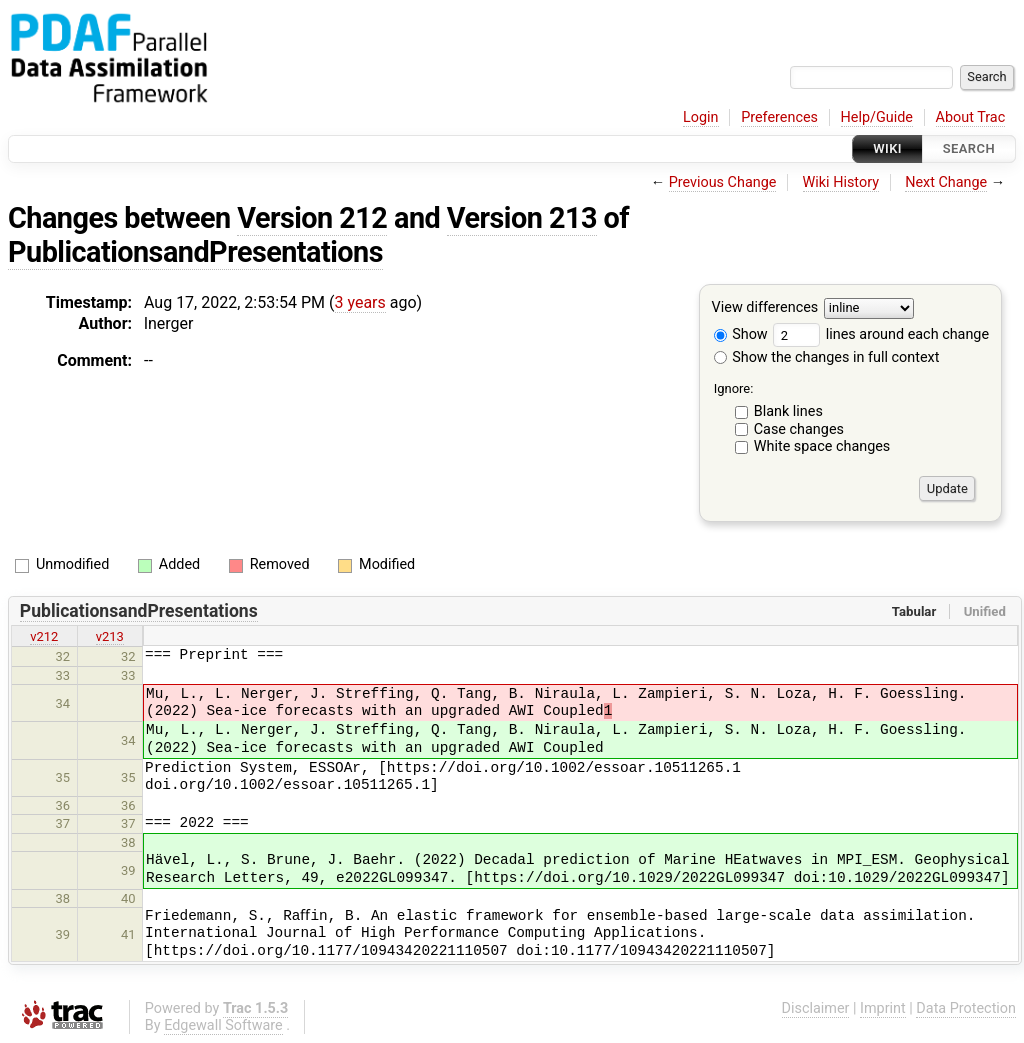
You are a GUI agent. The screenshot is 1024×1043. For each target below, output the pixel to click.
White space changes (822, 446)
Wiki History (841, 182)
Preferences (779, 117)
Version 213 (522, 218)
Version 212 (312, 218)
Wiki (887, 148)
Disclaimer (816, 1008)
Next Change (946, 182)
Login (701, 117)
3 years (360, 302)
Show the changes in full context (827, 357)
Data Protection (966, 1008)
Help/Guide (877, 117)
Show (741, 334)
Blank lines (788, 411)
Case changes (799, 429)
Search (969, 148)
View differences (765, 308)
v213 (110, 636)
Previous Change (723, 182)
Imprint (883, 1008)
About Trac (971, 117)
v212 (44, 636)
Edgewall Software (223, 1025)
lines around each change (881, 334)
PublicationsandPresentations (195, 252)
